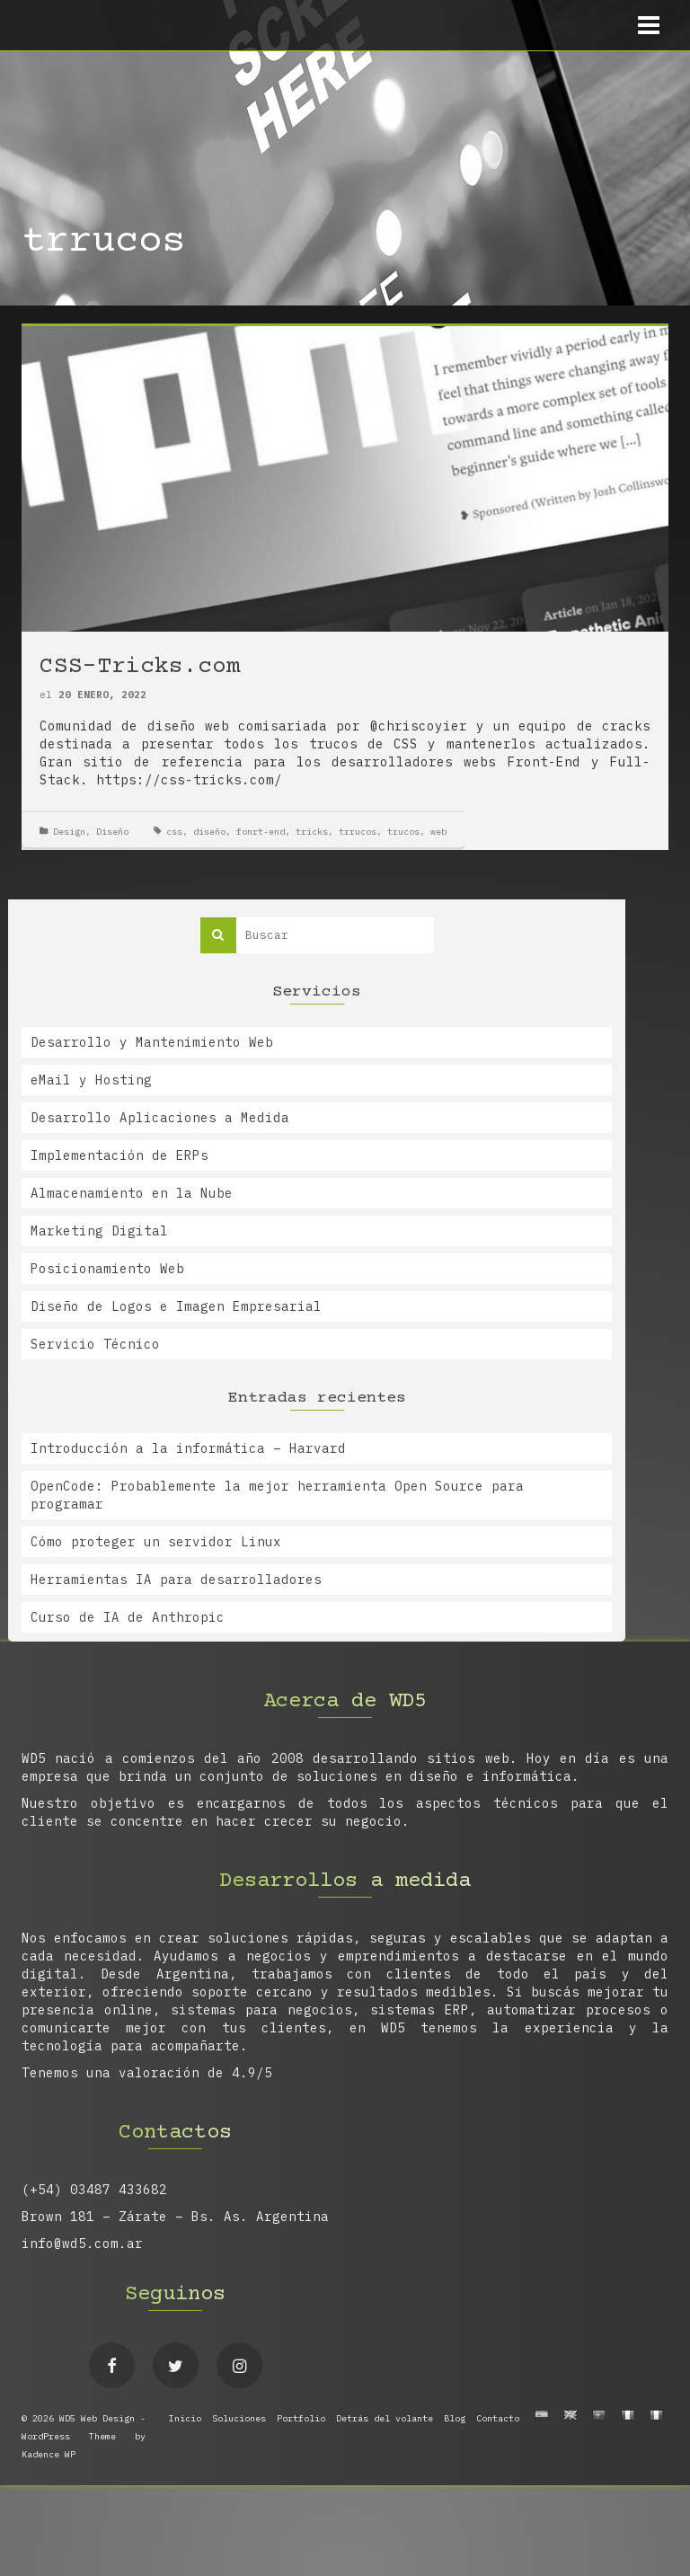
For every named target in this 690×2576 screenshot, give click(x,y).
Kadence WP (48, 2454)
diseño (209, 831)
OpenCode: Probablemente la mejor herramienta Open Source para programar (277, 1495)
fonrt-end (260, 831)
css (174, 831)
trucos (403, 831)
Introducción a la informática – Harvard (188, 1448)
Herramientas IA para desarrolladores (176, 1579)
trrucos (357, 831)
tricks (312, 831)
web (438, 831)
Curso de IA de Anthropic (128, 1617)
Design (69, 831)
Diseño (112, 831)
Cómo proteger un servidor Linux (156, 1542)
